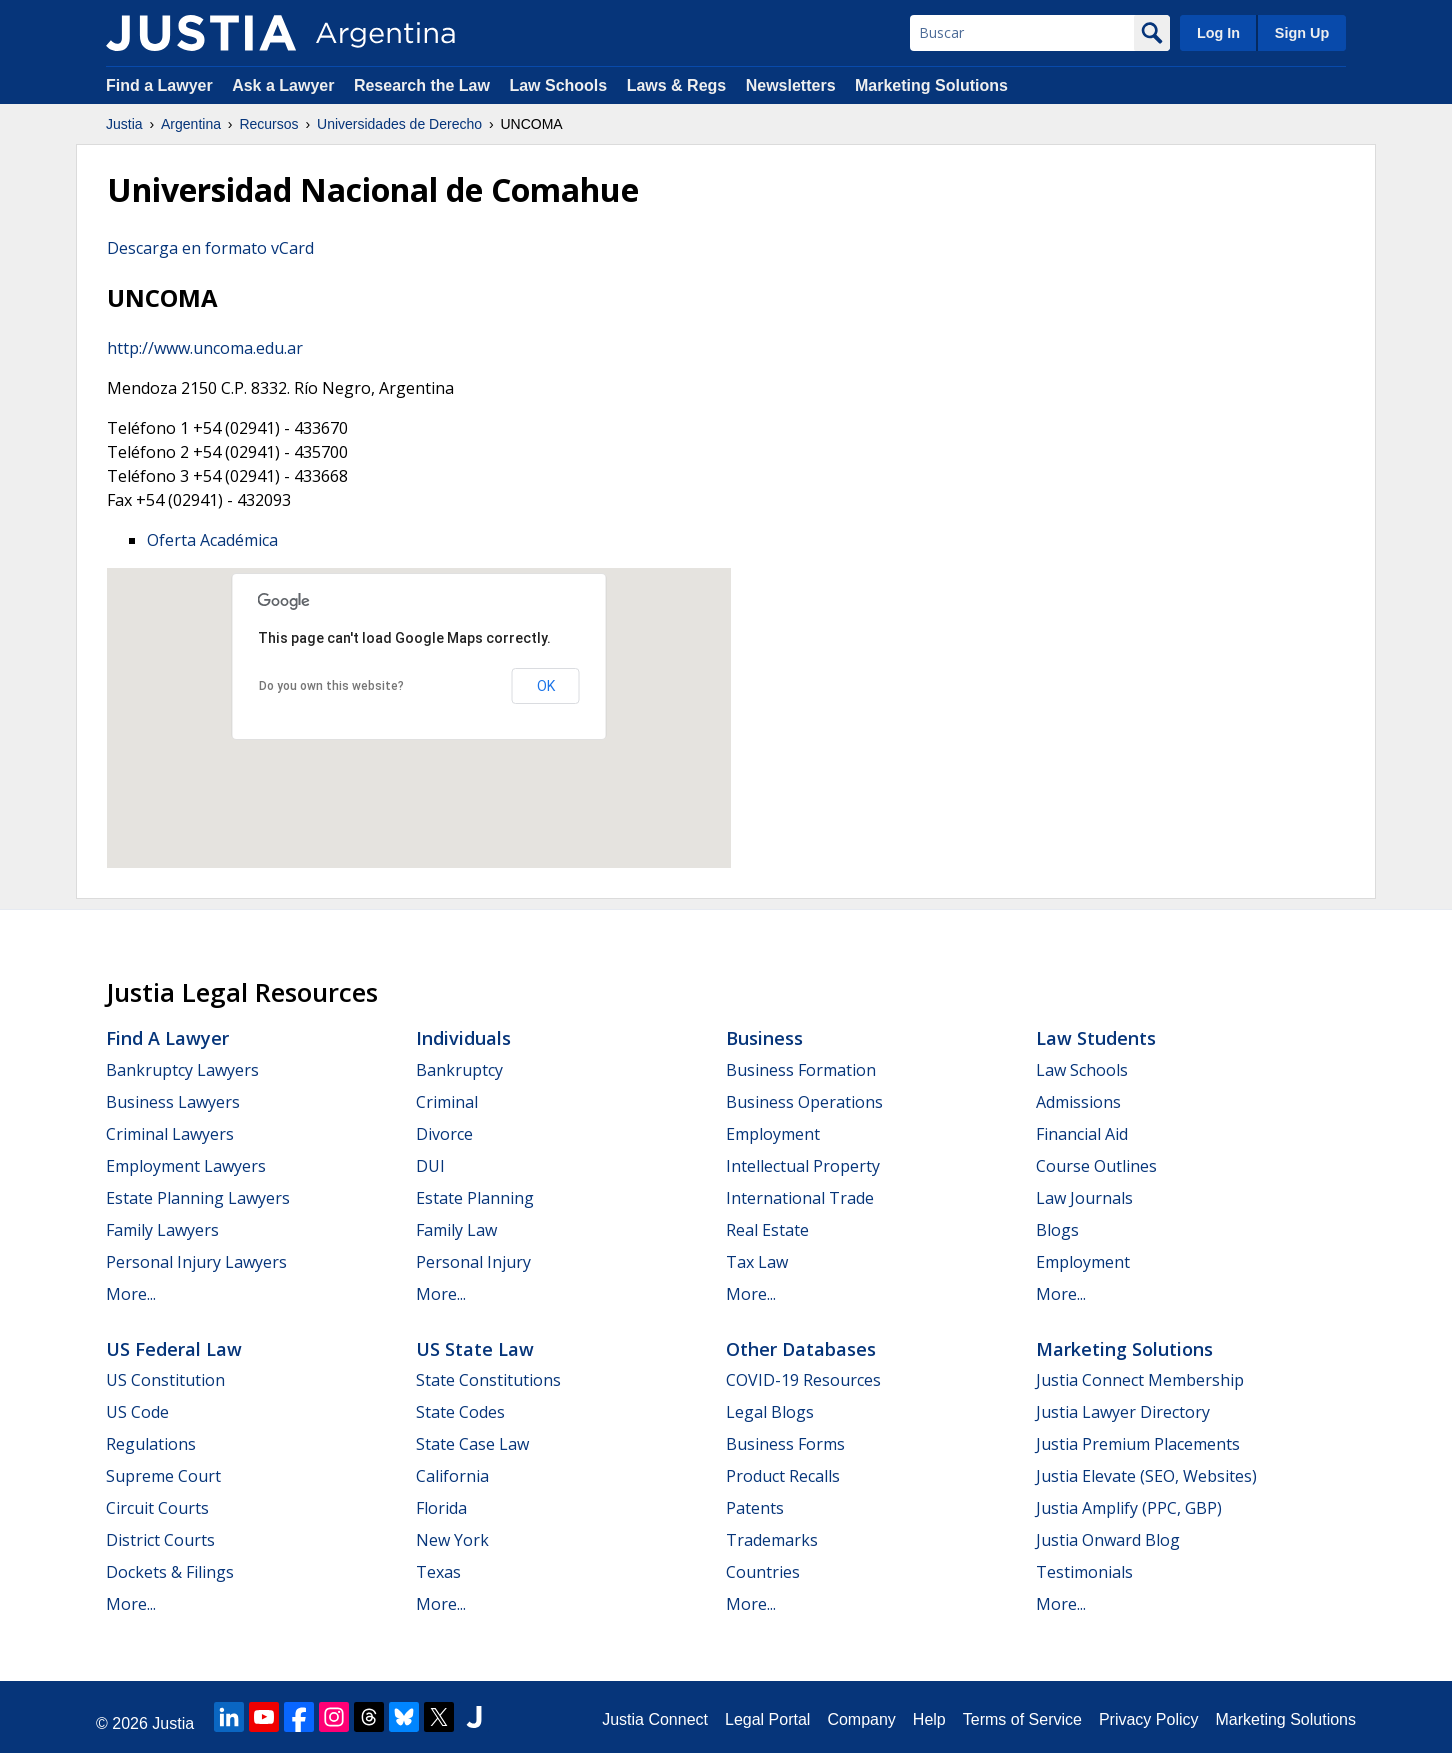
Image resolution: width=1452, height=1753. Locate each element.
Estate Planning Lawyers (198, 1198)
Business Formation (801, 1070)
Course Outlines (1096, 1166)
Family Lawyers (162, 1230)
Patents (755, 1508)
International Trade (800, 1198)
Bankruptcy (459, 1070)
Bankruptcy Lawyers (182, 1070)
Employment (773, 1134)
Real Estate (767, 1230)
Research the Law (422, 85)
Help (929, 1719)
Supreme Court (163, 1476)
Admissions (1078, 1102)
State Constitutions (488, 1380)
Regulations (151, 1444)
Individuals (463, 1038)
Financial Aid (1082, 1134)
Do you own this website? (331, 686)
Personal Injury (473, 1262)
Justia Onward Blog (1108, 1540)
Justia (124, 124)
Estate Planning (475, 1198)
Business (764, 1038)
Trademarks (772, 1540)
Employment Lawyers (186, 1166)
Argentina (191, 124)
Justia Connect (655, 1719)
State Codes (460, 1412)
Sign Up (1302, 33)
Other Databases (801, 1349)
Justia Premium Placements (1138, 1444)
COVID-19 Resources (803, 1380)
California (452, 1476)
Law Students (1096, 1038)
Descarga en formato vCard (210, 248)
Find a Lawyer (159, 85)
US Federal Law (174, 1349)
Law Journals (1084, 1198)
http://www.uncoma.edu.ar (205, 348)
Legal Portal (767, 1719)
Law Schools (558, 85)
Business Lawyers (173, 1102)
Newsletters (791, 85)
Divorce (444, 1134)
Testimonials (1084, 1572)
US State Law (475, 1349)
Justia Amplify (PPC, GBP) (1129, 1508)
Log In (1218, 33)
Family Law (456, 1230)
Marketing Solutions (931, 85)
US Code (137, 1412)
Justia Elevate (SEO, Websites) (1146, 1476)
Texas (438, 1572)
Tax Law (757, 1262)
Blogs (1057, 1230)
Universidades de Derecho (399, 124)
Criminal (447, 1102)
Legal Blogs (770, 1412)
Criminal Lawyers (170, 1134)
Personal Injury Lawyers (196, 1262)
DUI (430, 1166)
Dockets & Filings (170, 1572)
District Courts (160, 1540)
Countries (763, 1572)
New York (452, 1540)
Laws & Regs (677, 85)
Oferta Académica (212, 540)
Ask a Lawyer (285, 85)
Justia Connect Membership (1140, 1380)
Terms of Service (1022, 1719)
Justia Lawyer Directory (1123, 1412)
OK (546, 686)
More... (131, 1294)
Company (861, 1719)
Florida (441, 1508)
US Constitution (165, 1380)
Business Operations (804, 1102)
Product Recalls (783, 1476)
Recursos (268, 124)
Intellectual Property (803, 1166)
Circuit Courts (157, 1508)
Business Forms (785, 1444)
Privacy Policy (1149, 1719)
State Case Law (472, 1444)
